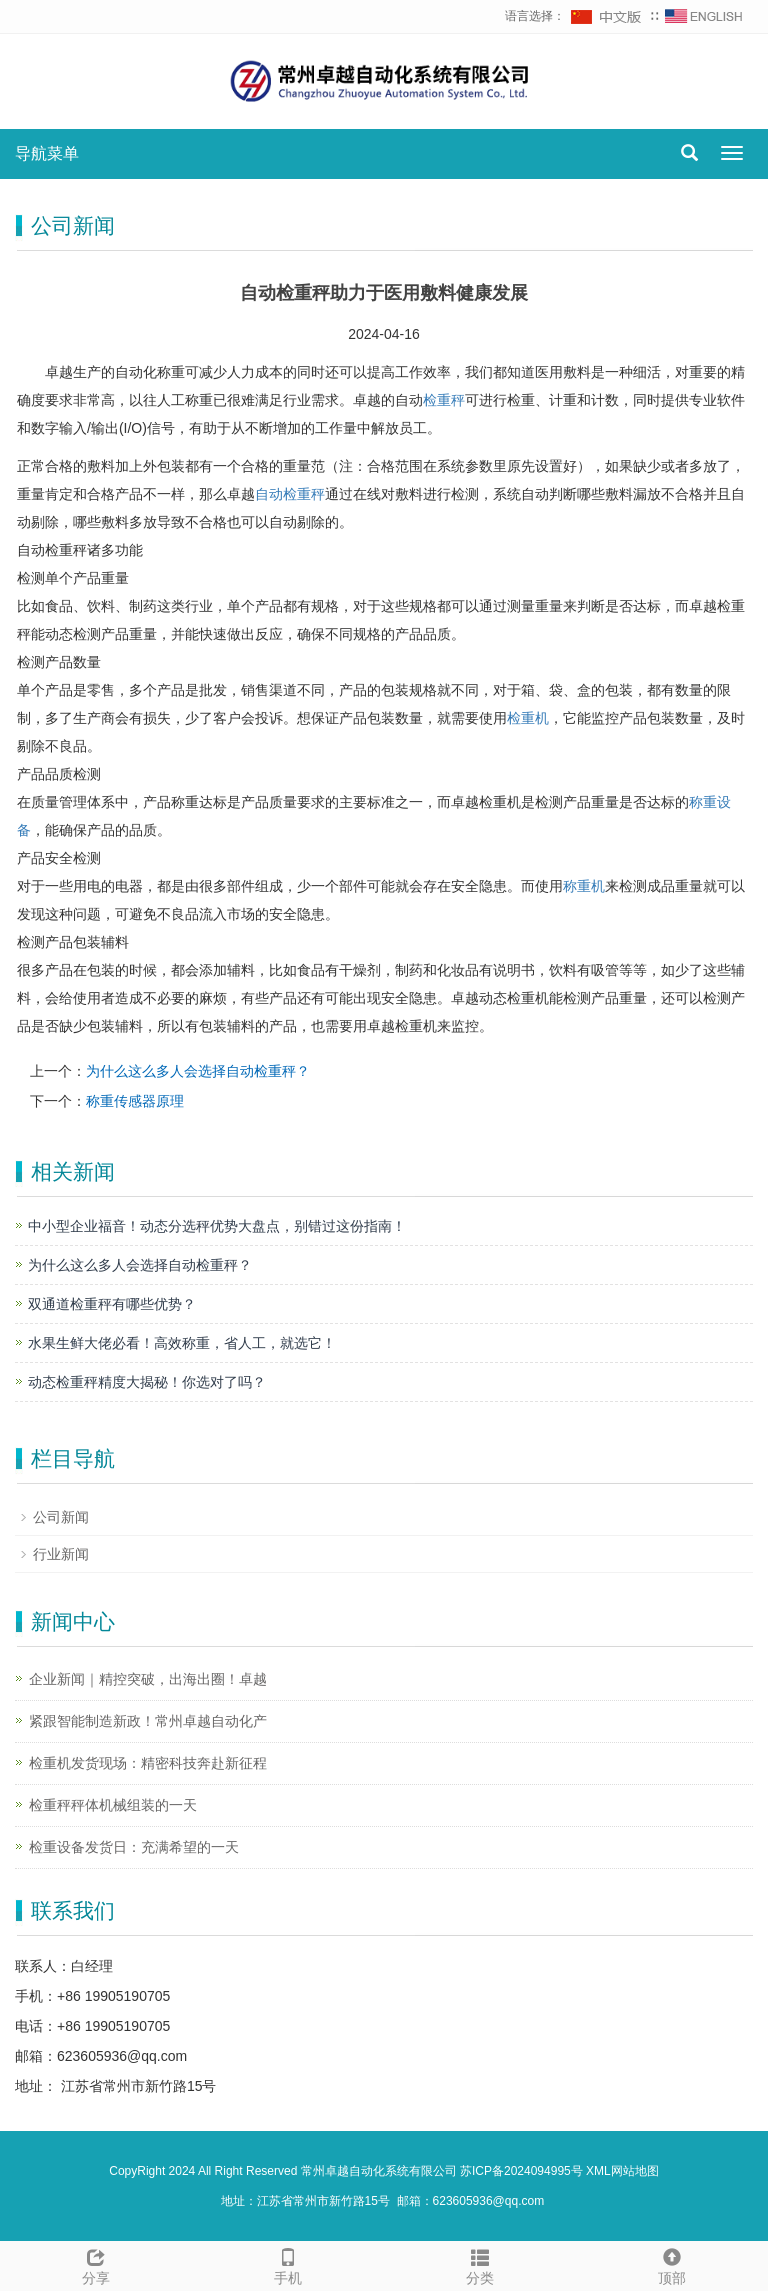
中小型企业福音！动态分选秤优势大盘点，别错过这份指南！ (217, 1226)
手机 (288, 2264)
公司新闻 (61, 1517)
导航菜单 (47, 153)
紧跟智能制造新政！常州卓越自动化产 (148, 1721)
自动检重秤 (290, 494)
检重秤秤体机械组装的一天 (113, 1805)
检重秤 (444, 400)
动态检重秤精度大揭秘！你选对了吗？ (147, 1382)
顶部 (672, 2264)
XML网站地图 (622, 2171)
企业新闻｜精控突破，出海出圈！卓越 (148, 1679)
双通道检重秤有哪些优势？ (112, 1304)
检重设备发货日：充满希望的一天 (134, 1847)
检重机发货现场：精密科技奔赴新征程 (148, 1763)
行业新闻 (61, 1554)
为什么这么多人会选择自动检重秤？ (198, 1071)
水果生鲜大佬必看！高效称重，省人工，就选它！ (182, 1343)
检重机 (528, 718)
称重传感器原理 (135, 1101)
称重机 (584, 886)
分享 (96, 2264)
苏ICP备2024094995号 (521, 2171)
